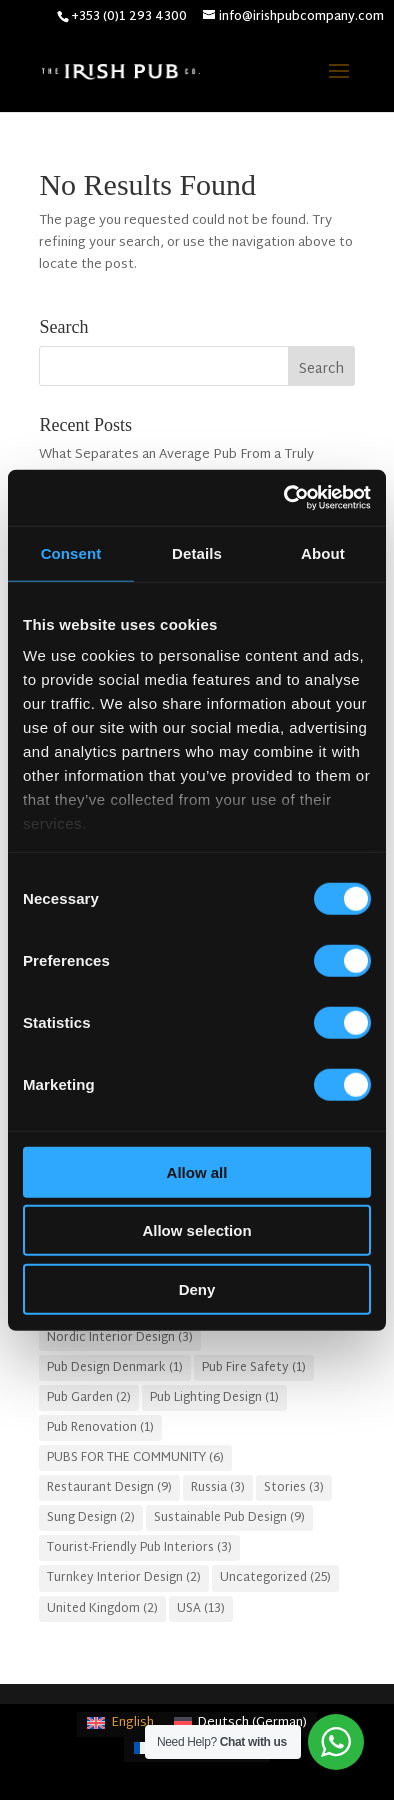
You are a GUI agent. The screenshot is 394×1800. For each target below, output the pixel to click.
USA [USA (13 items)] (201, 1609)
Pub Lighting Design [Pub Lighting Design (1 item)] (214, 1398)
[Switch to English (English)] (120, 1724)
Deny (197, 1288)
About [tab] (323, 552)
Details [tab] (197, 552)
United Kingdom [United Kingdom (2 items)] (102, 1609)
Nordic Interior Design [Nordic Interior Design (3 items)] (120, 1338)
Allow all (197, 1171)
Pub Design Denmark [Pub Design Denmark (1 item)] (115, 1368)
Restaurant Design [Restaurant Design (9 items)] (109, 1488)
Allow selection (196, 1230)
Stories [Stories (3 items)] (294, 1488)
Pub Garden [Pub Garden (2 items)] (89, 1398)
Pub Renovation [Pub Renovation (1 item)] (100, 1428)
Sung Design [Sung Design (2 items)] (91, 1518)
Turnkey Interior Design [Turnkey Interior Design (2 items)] (124, 1578)
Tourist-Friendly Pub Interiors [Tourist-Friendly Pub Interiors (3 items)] (139, 1548)
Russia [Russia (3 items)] (218, 1488)
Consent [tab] (71, 552)
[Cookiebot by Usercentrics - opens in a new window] (284, 498)
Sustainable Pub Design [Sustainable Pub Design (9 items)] (229, 1518)
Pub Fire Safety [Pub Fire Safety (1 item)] (254, 1368)
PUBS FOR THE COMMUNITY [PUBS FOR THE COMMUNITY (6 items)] (135, 1458)
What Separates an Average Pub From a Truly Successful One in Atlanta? (176, 466)
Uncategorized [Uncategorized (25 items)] (275, 1578)
